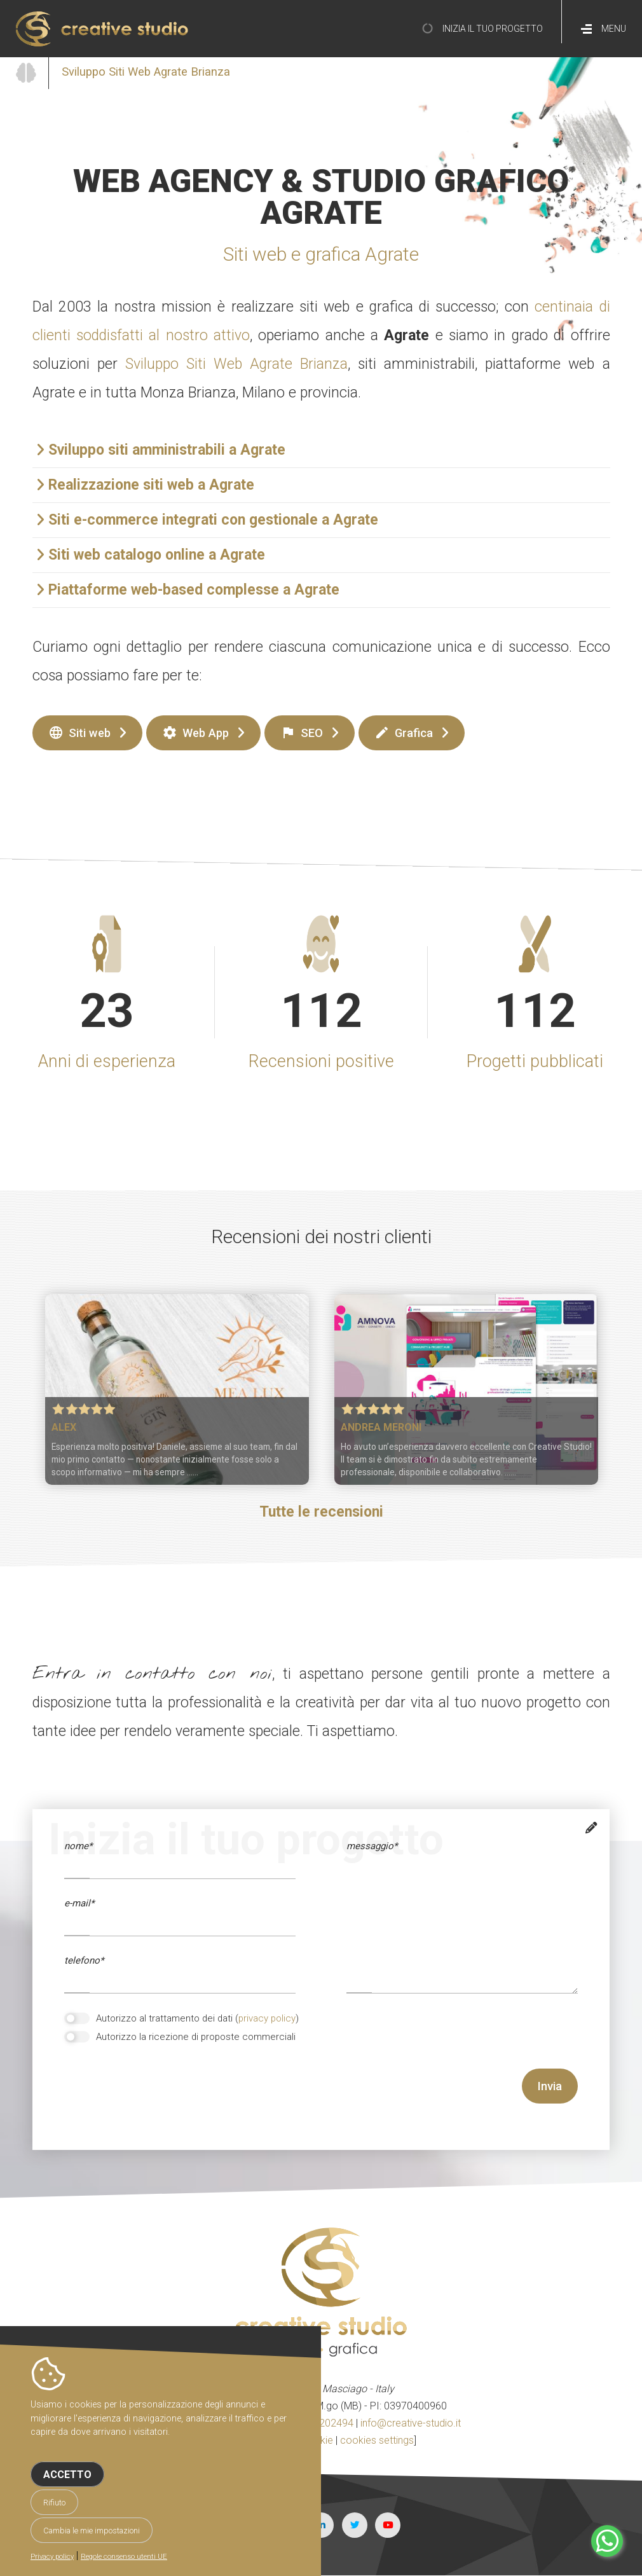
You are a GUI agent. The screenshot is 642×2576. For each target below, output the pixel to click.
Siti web (79, 732)
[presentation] (160, 2093)
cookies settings (377, 2440)
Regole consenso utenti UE (124, 2556)
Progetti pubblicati (535, 1061)
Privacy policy (52, 2556)
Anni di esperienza (106, 1061)
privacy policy (267, 2018)
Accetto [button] (67, 2475)
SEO (301, 732)
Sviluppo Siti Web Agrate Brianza (236, 364)
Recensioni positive (321, 1061)
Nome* (78, 1846)
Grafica (403, 732)
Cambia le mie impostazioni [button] (91, 2530)
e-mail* (79, 1903)
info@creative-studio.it (410, 2423)
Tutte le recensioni (321, 1511)
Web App (195, 732)
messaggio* (371, 1846)
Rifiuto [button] (54, 2502)
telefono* (84, 1960)
